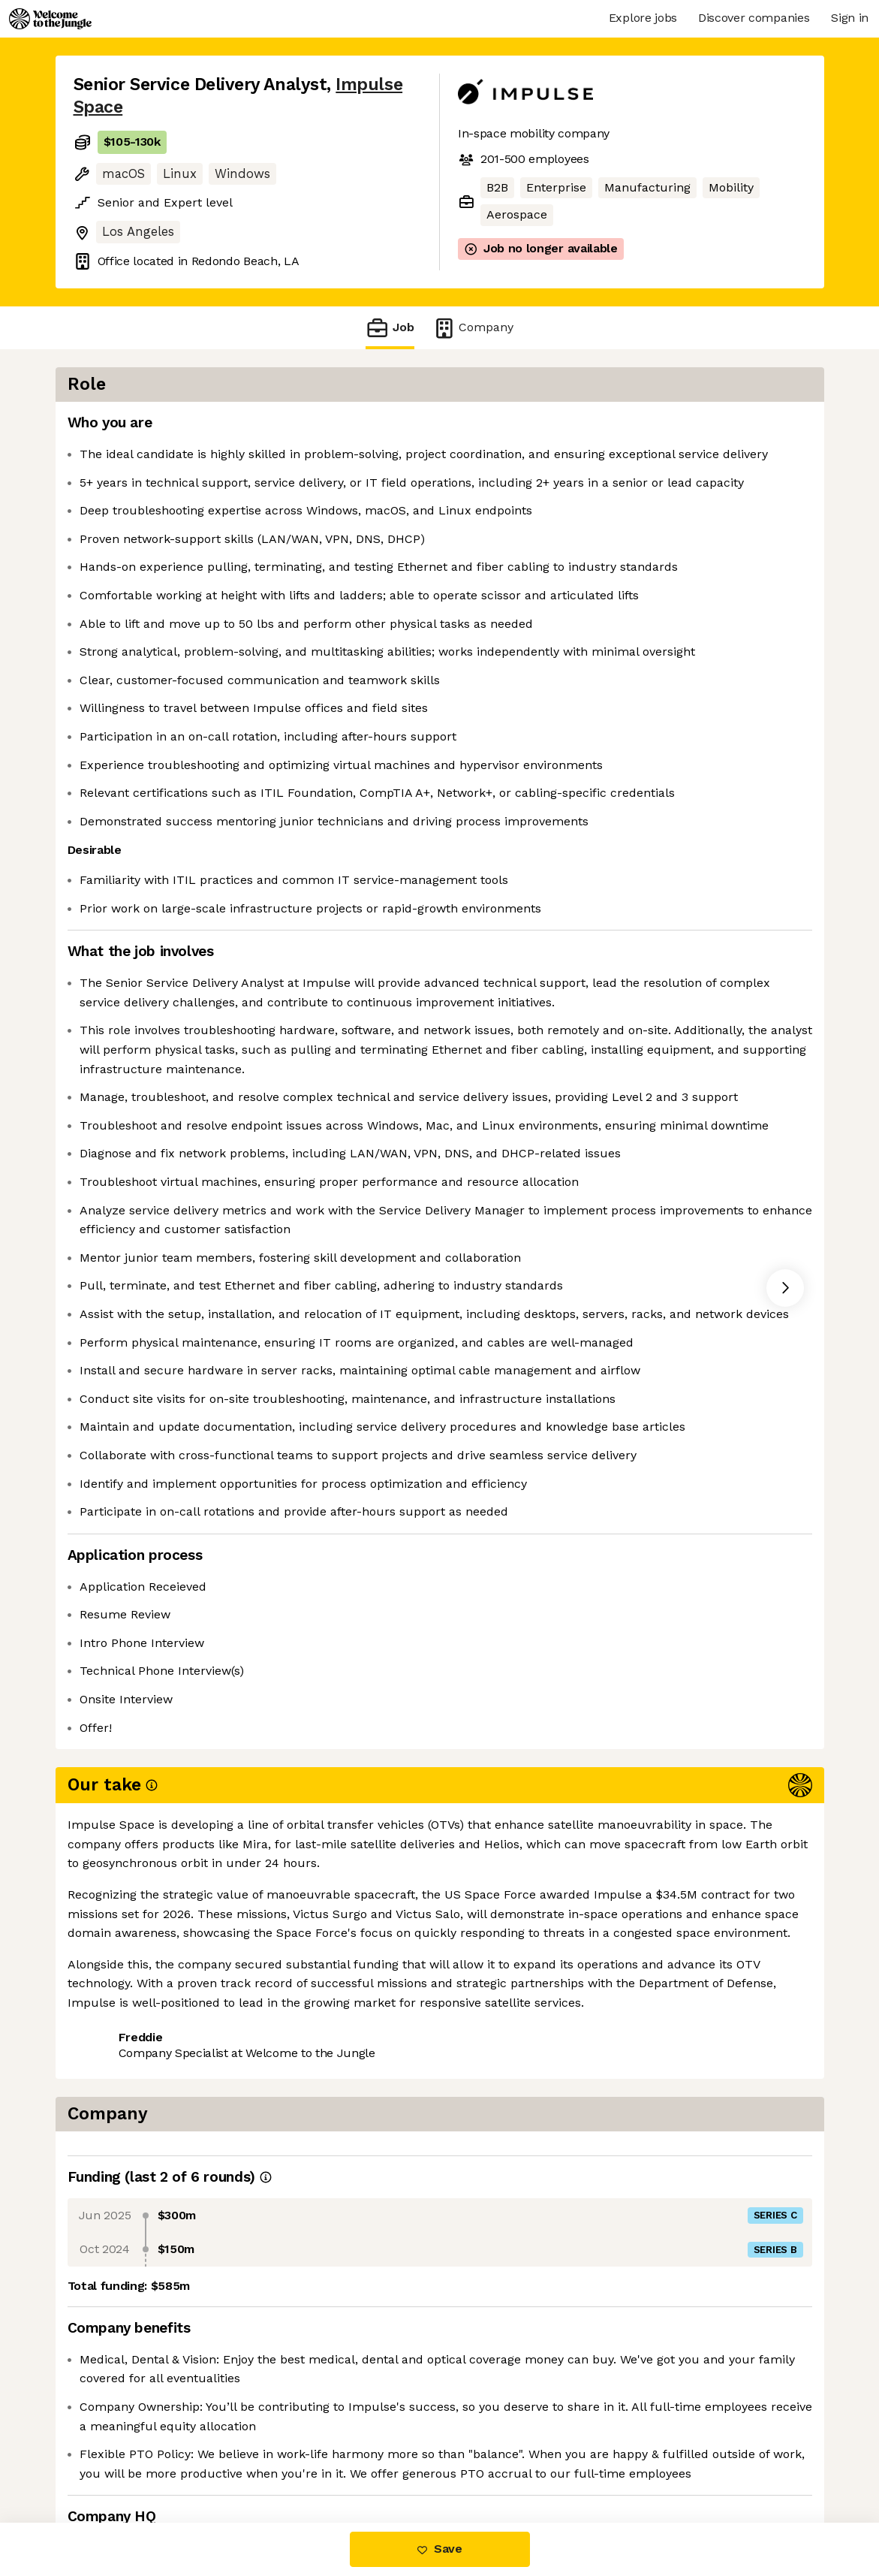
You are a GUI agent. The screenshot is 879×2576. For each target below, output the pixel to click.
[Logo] (50, 18)
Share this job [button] (115, 2459)
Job (390, 327)
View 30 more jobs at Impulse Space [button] (284, 2459)
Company (472, 327)
